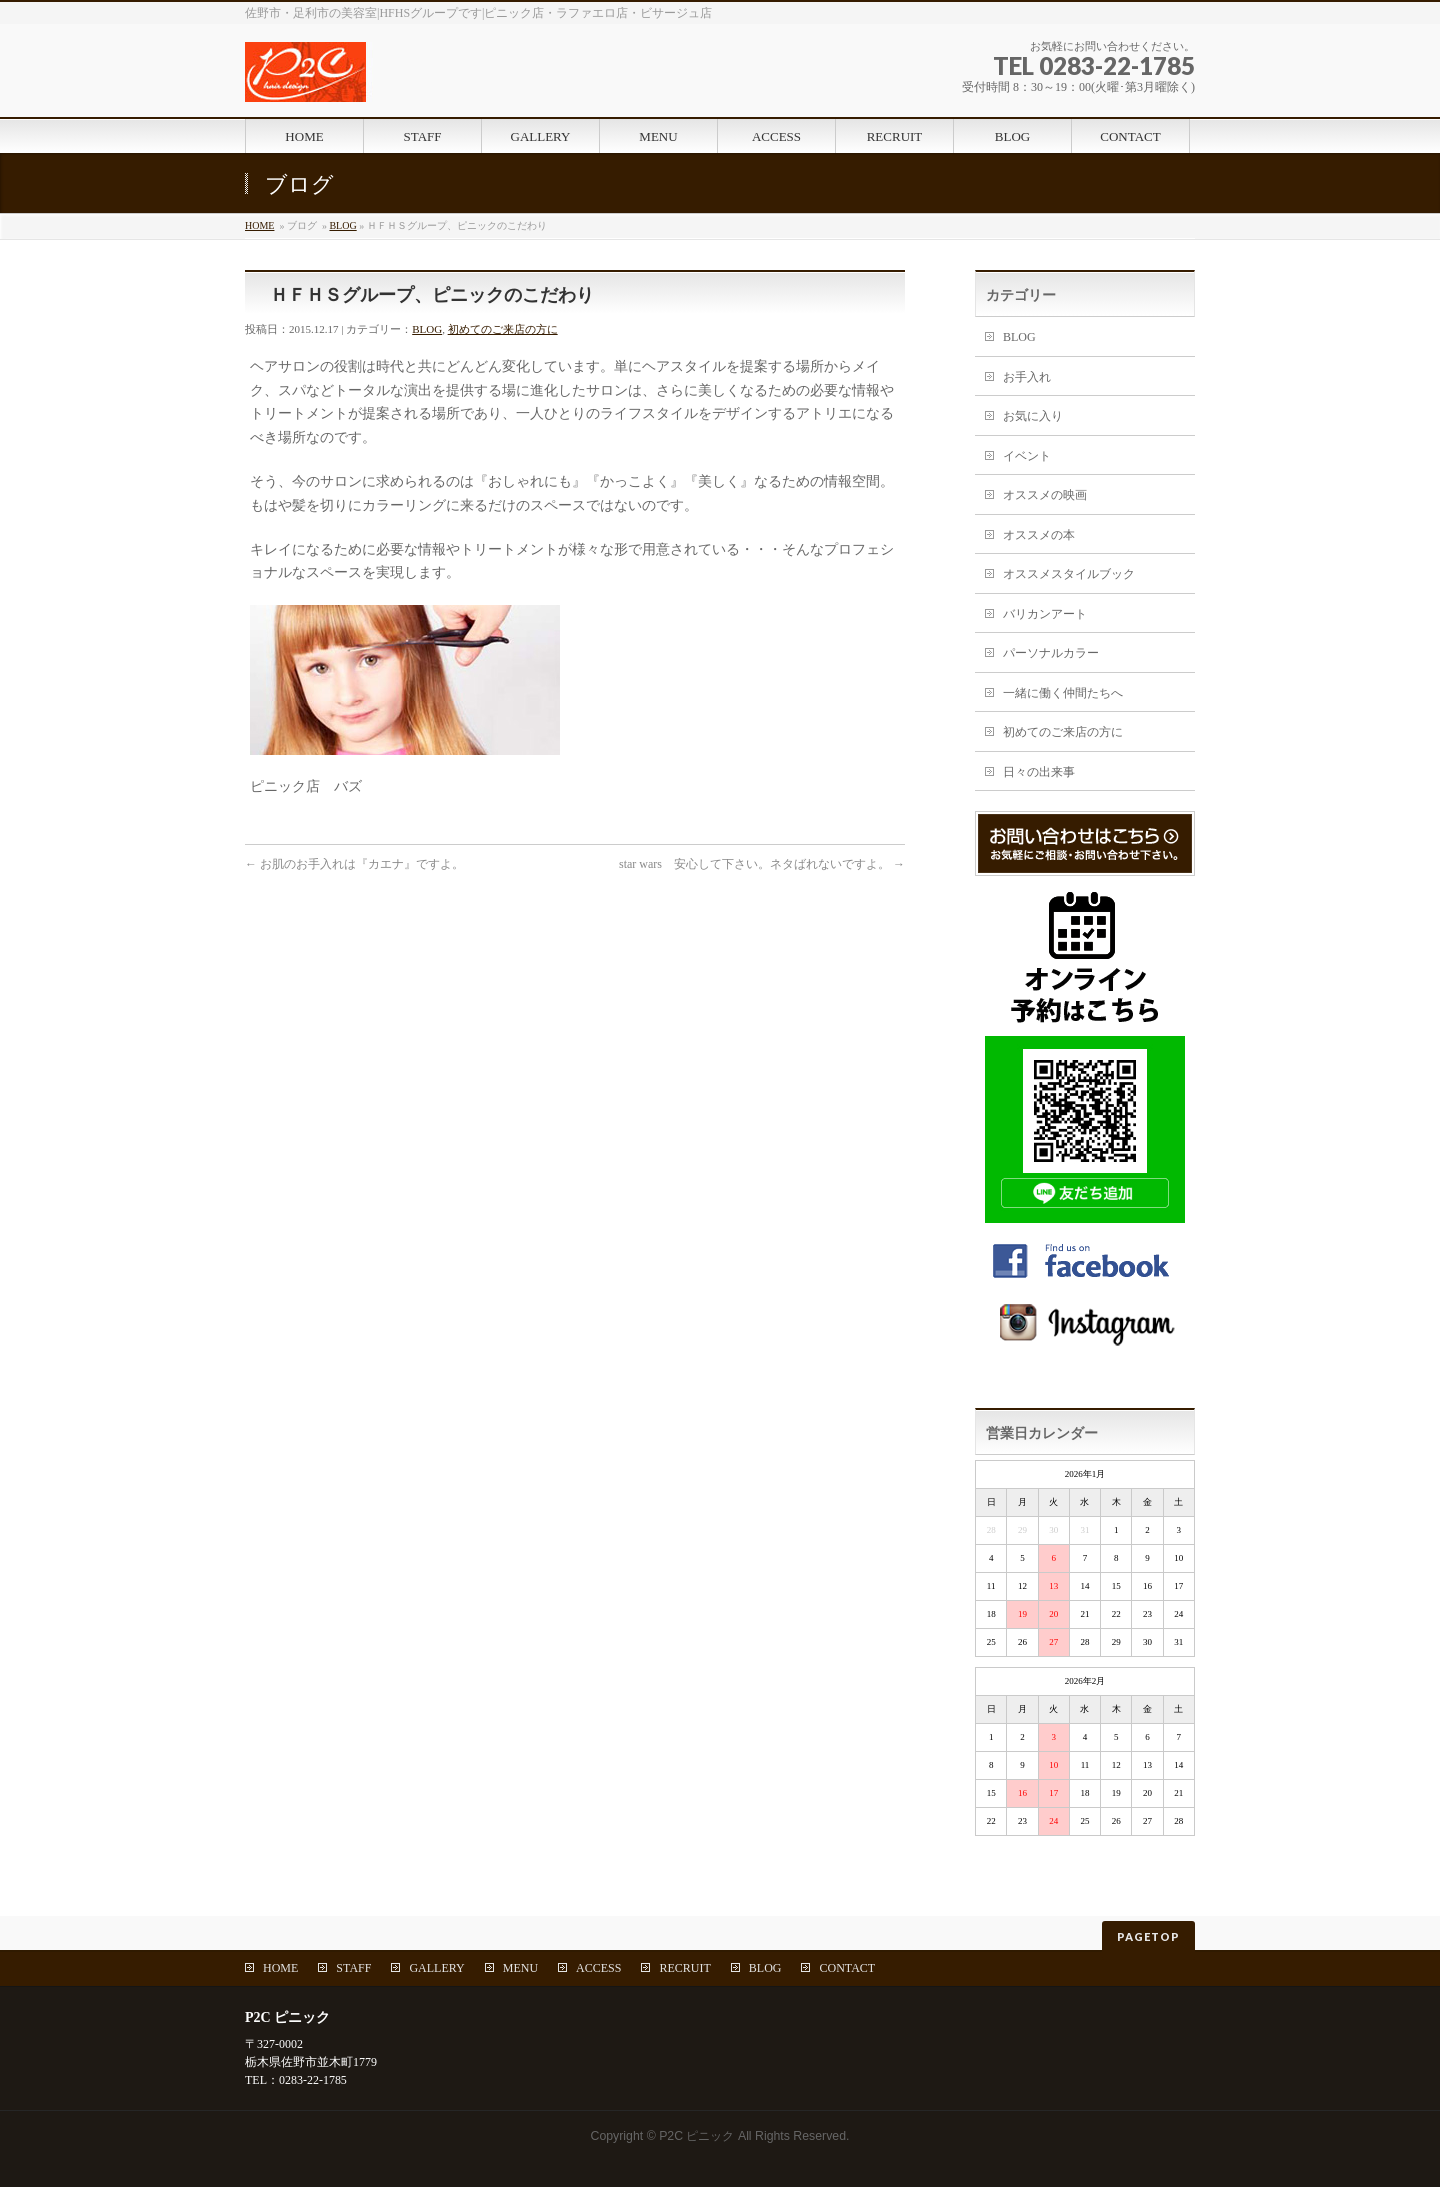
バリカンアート (1045, 614)
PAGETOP (1148, 1936)
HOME (259, 225)
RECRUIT (684, 1968)
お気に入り (1033, 416)
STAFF (353, 1968)
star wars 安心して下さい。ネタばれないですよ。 (762, 864)
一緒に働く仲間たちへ (1063, 693)
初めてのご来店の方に (503, 329)
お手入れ (1027, 377)
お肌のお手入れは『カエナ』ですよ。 (354, 864)
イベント (1027, 456)
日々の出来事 (1039, 772)
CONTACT (847, 1968)
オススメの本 (1039, 535)
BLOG (342, 225)
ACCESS (598, 1968)
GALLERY (436, 1968)
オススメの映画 (1045, 495)
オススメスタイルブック (1069, 574)
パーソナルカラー (1051, 653)
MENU (520, 1968)
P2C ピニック (696, 2136)
